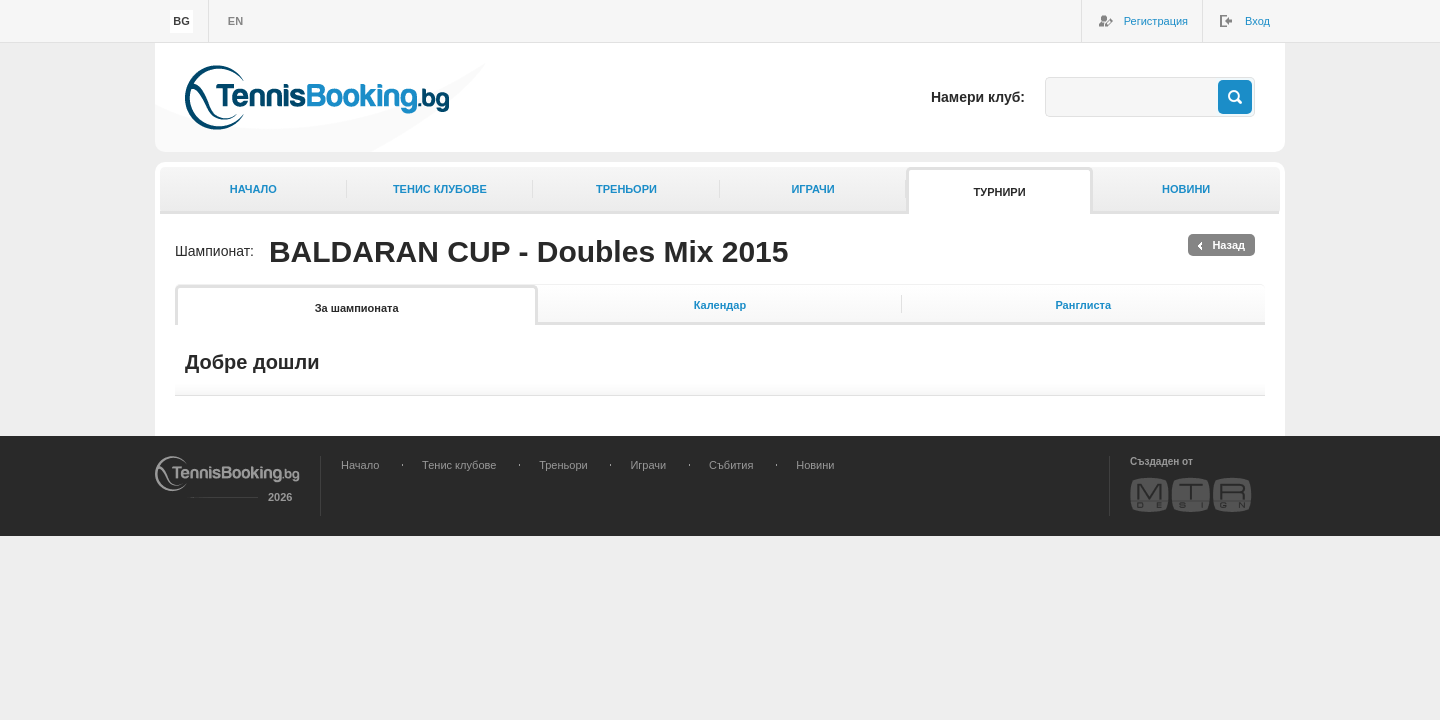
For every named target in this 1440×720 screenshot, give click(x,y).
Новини (1186, 189)
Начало (253, 189)
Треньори (626, 189)
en (235, 21)
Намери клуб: (978, 97)
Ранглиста (1083, 305)
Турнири (1000, 192)
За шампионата (357, 308)
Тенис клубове (440, 189)
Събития (731, 465)
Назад (1228, 245)
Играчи (812, 189)
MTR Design (1191, 494)
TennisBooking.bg (317, 97)
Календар (720, 305)
